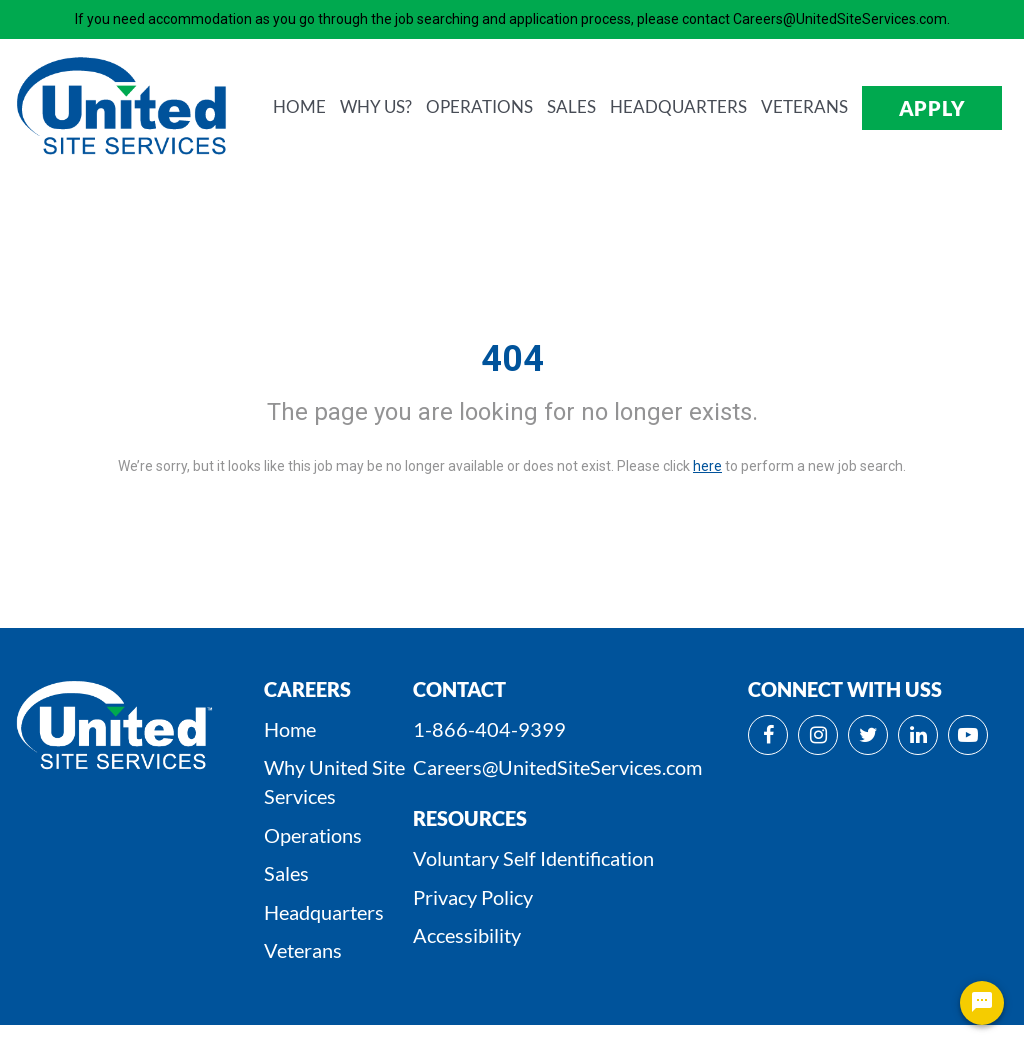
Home (290, 729)
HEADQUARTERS (678, 106)
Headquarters (324, 912)
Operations (313, 835)
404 (512, 359)
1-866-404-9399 (489, 729)
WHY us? (376, 106)
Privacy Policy (473, 897)
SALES (571, 106)
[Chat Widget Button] (982, 1003)
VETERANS (804, 106)
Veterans (303, 950)
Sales (286, 873)
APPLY (932, 108)
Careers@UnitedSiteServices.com (557, 767)
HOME (299, 106)
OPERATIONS (479, 106)
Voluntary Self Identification (533, 858)
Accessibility (467, 935)
